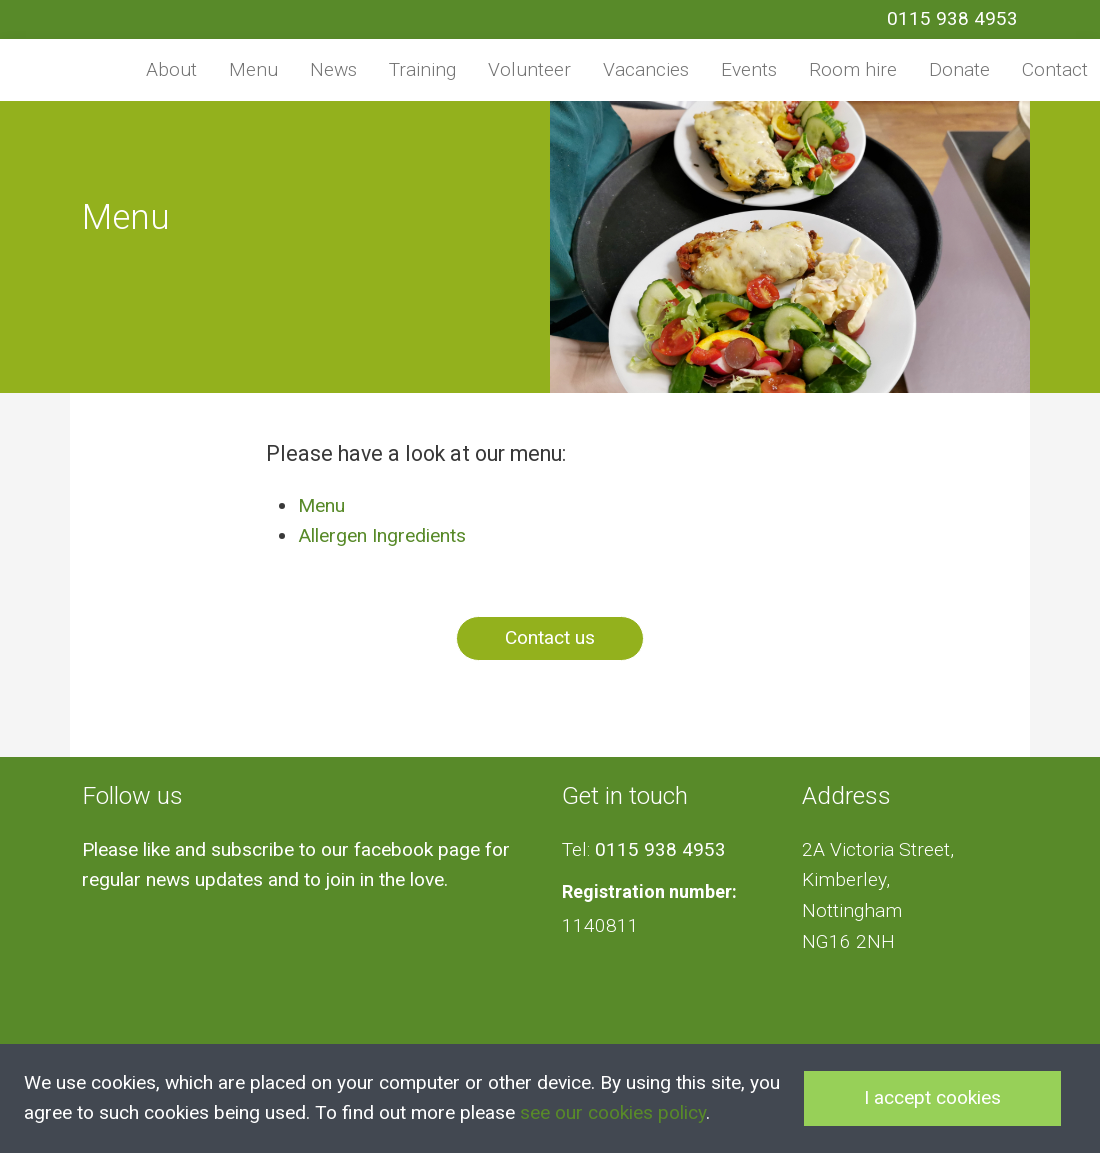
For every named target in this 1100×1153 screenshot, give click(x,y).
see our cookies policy (613, 1112)
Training (422, 69)
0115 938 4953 (952, 18)
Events (749, 69)
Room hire (853, 69)
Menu (253, 69)
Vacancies (646, 69)
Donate (959, 69)
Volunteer (529, 69)
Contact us (550, 637)
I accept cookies (932, 1097)
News (333, 69)
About (171, 69)
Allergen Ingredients (382, 535)
